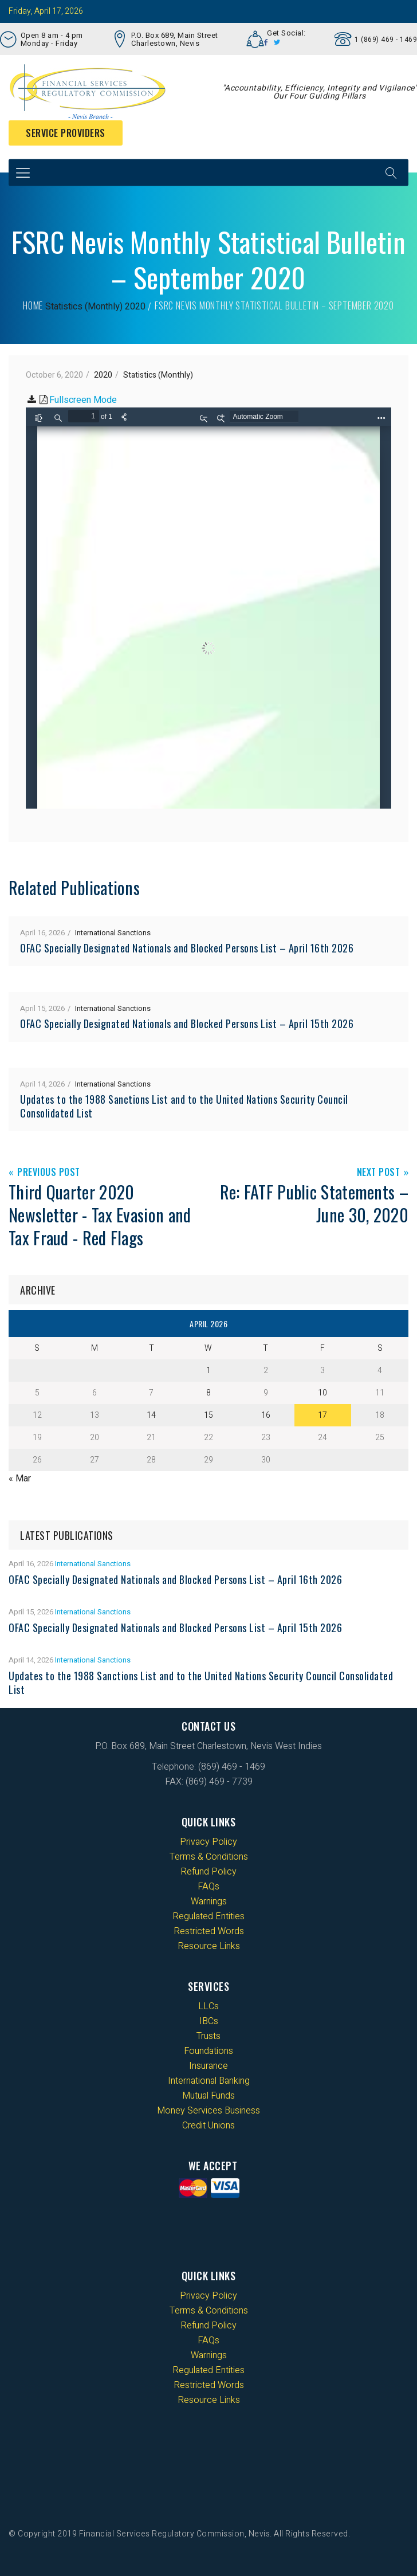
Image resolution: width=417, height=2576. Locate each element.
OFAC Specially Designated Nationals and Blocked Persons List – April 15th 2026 (186, 1023)
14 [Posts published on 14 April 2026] (151, 1415)
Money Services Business (208, 2111)
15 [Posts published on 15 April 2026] (208, 1415)
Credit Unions (208, 2125)
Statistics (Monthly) (84, 306)
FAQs (208, 1886)
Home (33, 305)
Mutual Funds (208, 2096)
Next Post (378, 1172)
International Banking (209, 2081)
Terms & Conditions (209, 1857)
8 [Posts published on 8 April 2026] (208, 1393)
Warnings (209, 1901)
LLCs (208, 2006)
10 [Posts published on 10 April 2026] (322, 1393)
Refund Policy (208, 1872)
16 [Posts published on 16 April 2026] (265, 1415)
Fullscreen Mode (83, 400)
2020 (135, 306)
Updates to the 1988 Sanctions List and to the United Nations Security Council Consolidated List (184, 1106)
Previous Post (48, 1172)
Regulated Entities (208, 1916)
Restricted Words (209, 1931)
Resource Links (209, 1946)
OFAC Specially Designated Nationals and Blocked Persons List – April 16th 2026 (186, 947)
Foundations (208, 2051)
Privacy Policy (208, 1842)
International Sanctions (113, 932)
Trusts (208, 2036)
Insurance (208, 2066)
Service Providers (65, 133)
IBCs (208, 2021)
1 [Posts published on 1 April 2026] (208, 1371)
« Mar (20, 1478)
